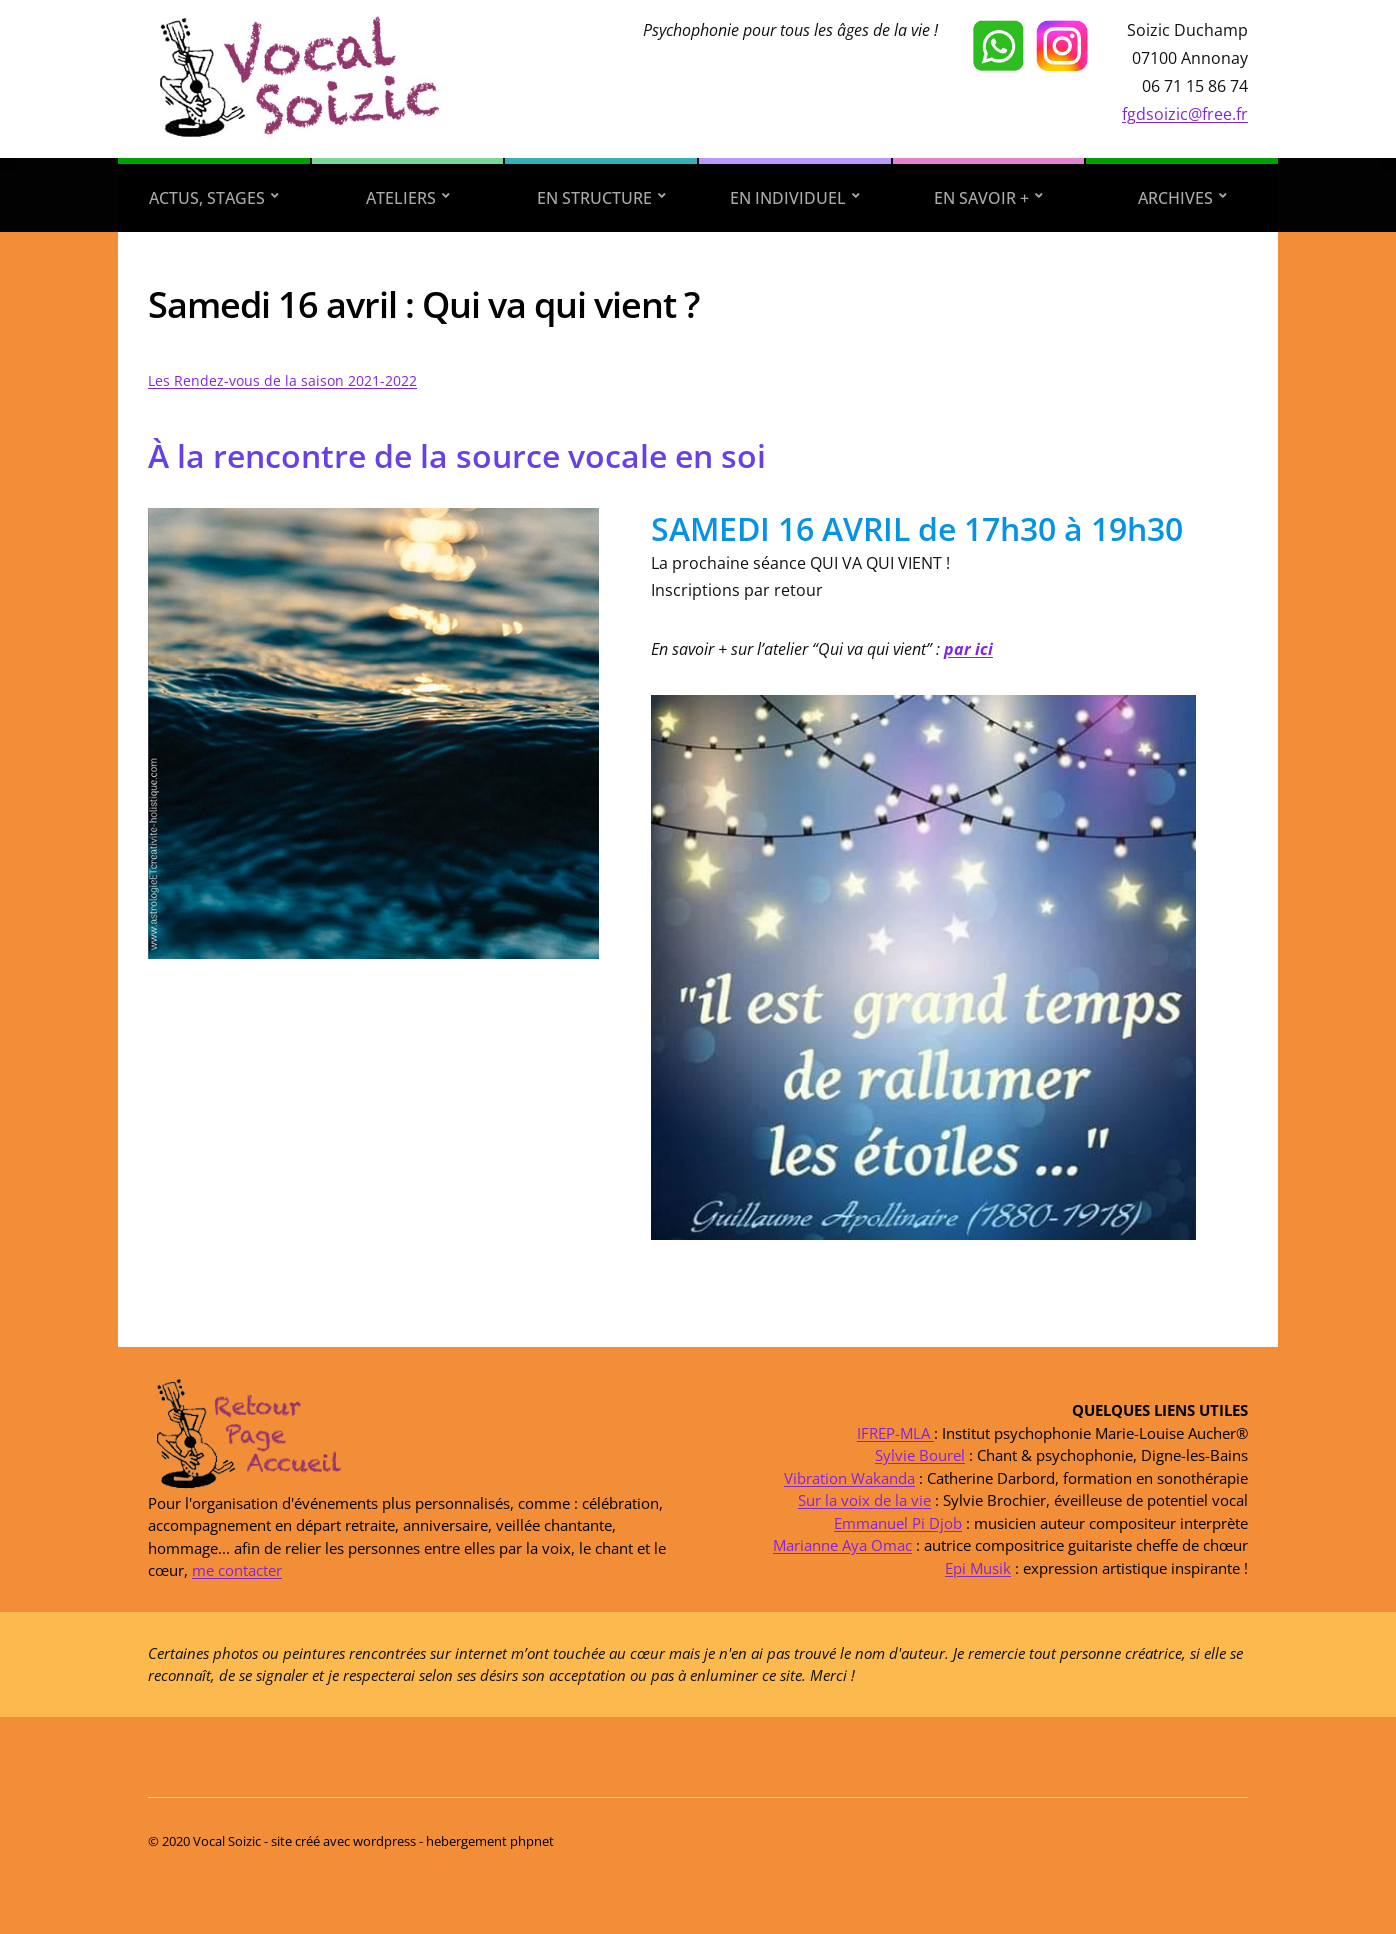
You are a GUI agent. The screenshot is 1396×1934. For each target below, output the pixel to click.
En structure (594, 198)
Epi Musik (978, 1567)
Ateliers (401, 198)
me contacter (237, 1570)
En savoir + (981, 198)
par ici (968, 649)
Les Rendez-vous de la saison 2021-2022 (282, 380)
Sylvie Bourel (920, 1455)
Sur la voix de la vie (864, 1500)
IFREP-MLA (895, 1432)
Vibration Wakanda (849, 1477)
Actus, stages (207, 198)
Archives (1175, 198)
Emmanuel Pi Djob (898, 1522)
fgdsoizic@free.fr (1185, 114)
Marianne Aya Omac (842, 1545)
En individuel (788, 198)
